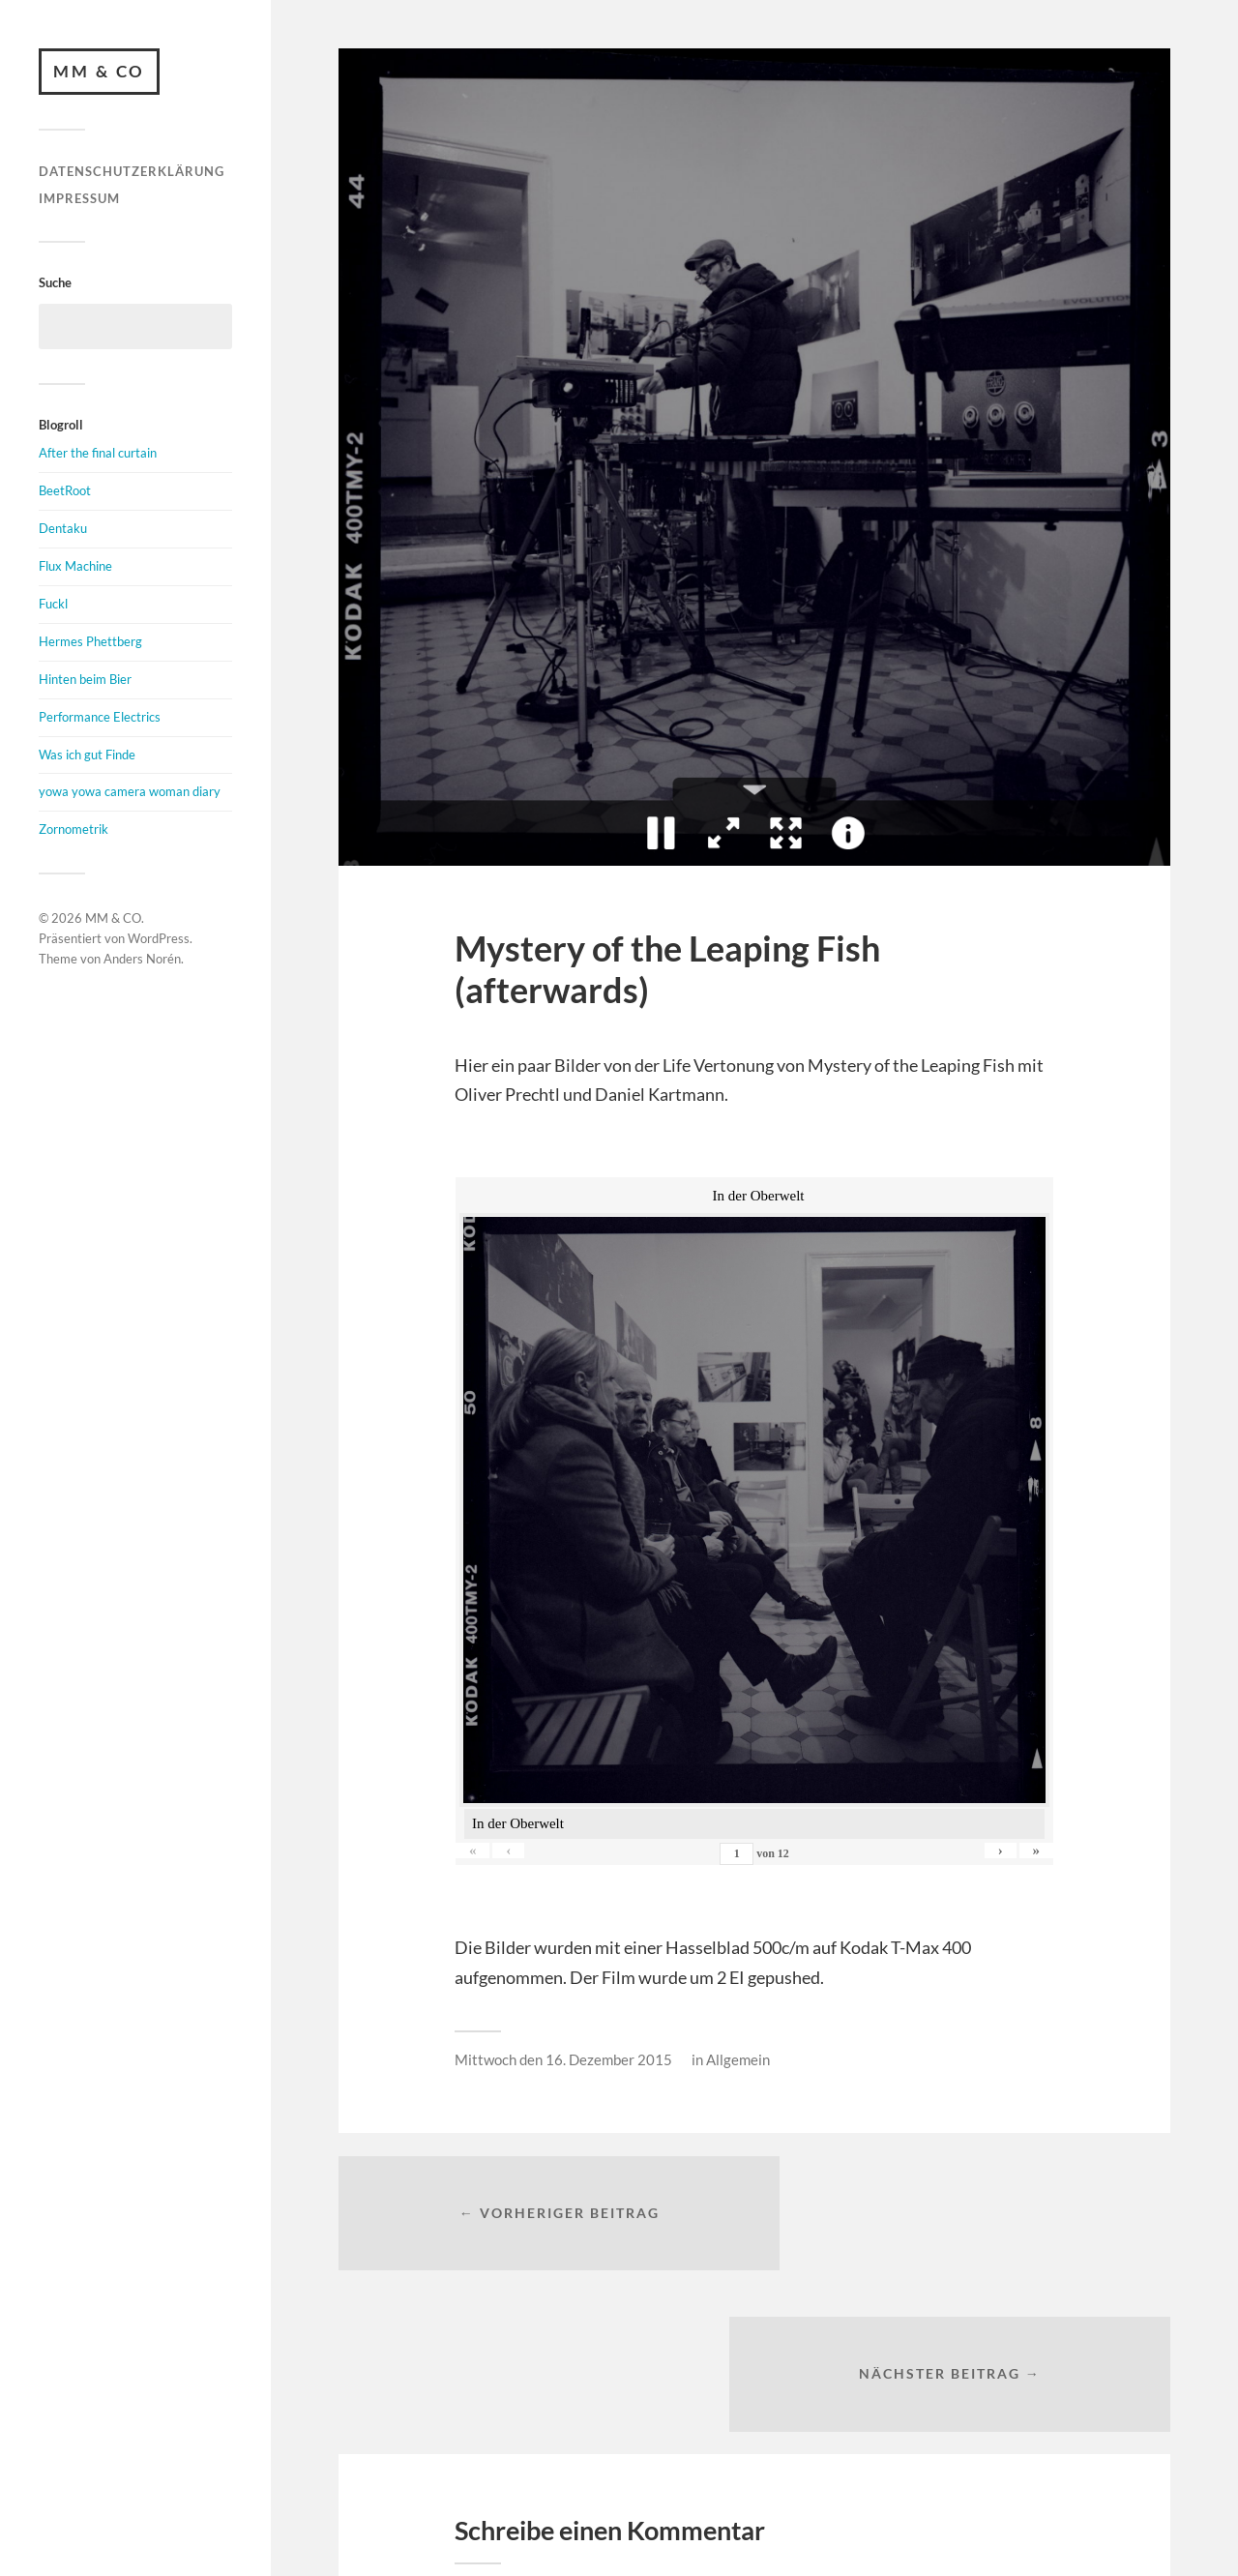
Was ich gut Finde (87, 755)
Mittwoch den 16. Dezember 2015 (563, 2059)
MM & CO (100, 72)
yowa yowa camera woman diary (130, 793)
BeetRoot (65, 492)
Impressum (79, 199)
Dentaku (63, 530)
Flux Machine (75, 568)
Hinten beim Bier (85, 680)
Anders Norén (142, 959)
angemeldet (574, 2456)
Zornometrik (73, 831)
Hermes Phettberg (90, 642)
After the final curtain (98, 454)
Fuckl (53, 605)
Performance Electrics (100, 717)
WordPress (159, 940)
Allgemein (738, 2059)
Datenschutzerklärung (131, 173)
